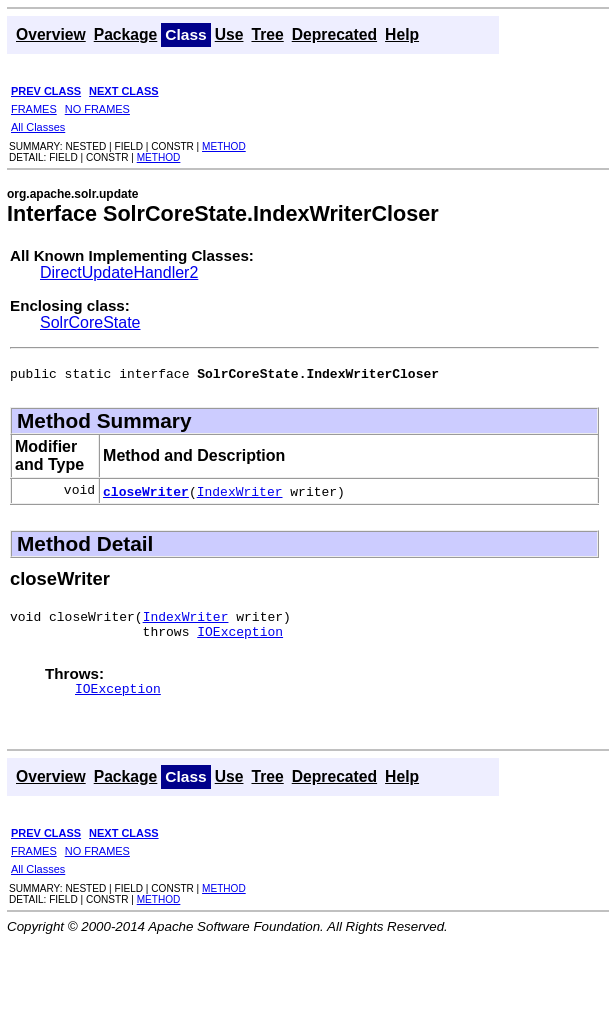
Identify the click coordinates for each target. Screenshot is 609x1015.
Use (229, 34)
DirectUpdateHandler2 (119, 272)
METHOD (224, 146)
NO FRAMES (97, 109)
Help (402, 34)
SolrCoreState (90, 322)
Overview (51, 34)
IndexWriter (240, 494)
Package (126, 34)
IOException (240, 640)
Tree (267, 34)
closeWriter (146, 494)
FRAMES (34, 109)
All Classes (38, 127)
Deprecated (334, 34)
